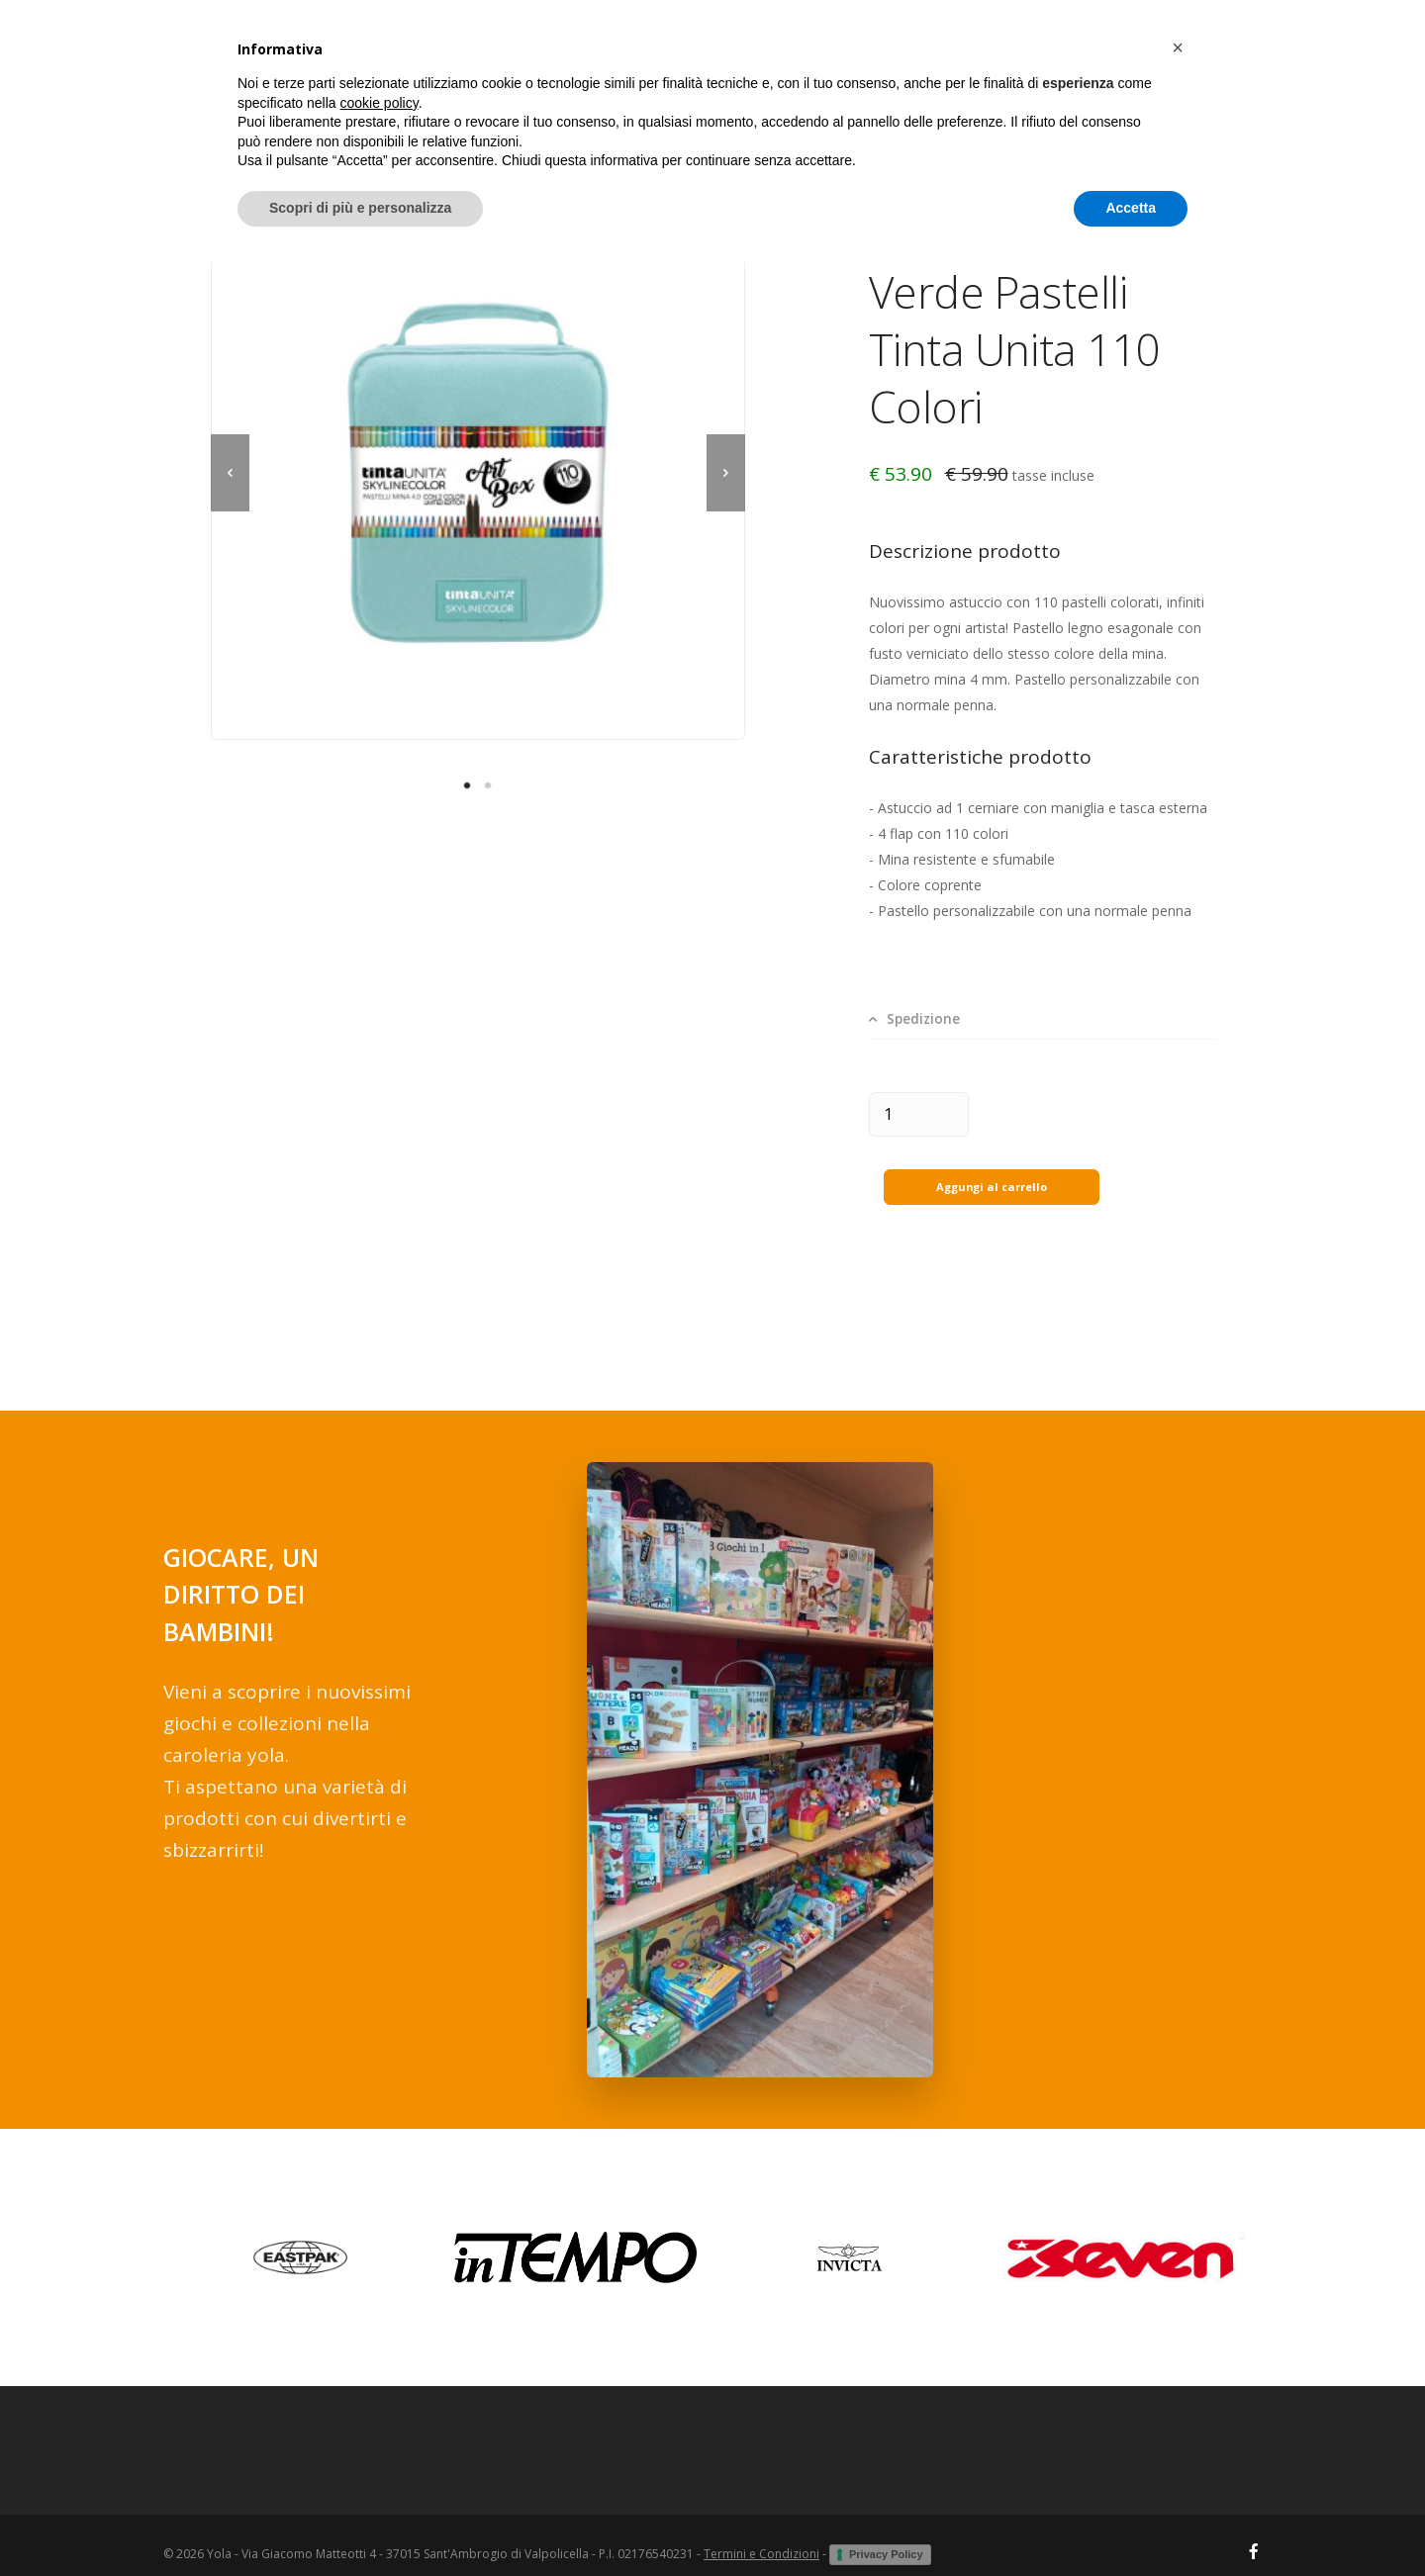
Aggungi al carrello (991, 1167)
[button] (1177, 2361)
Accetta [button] (1130, 2522)
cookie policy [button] (379, 2417)
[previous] (230, 472)
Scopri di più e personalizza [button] (360, 2522)
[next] (726, 472)
